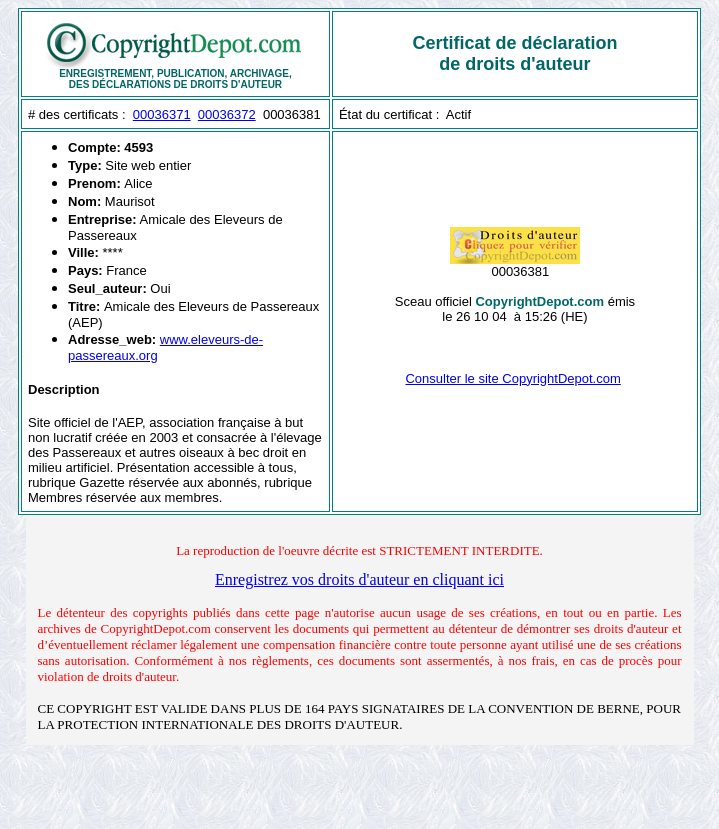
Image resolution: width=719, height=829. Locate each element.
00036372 (227, 114)
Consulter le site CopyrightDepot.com (512, 378)
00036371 (162, 114)
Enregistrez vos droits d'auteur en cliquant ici (359, 579)
